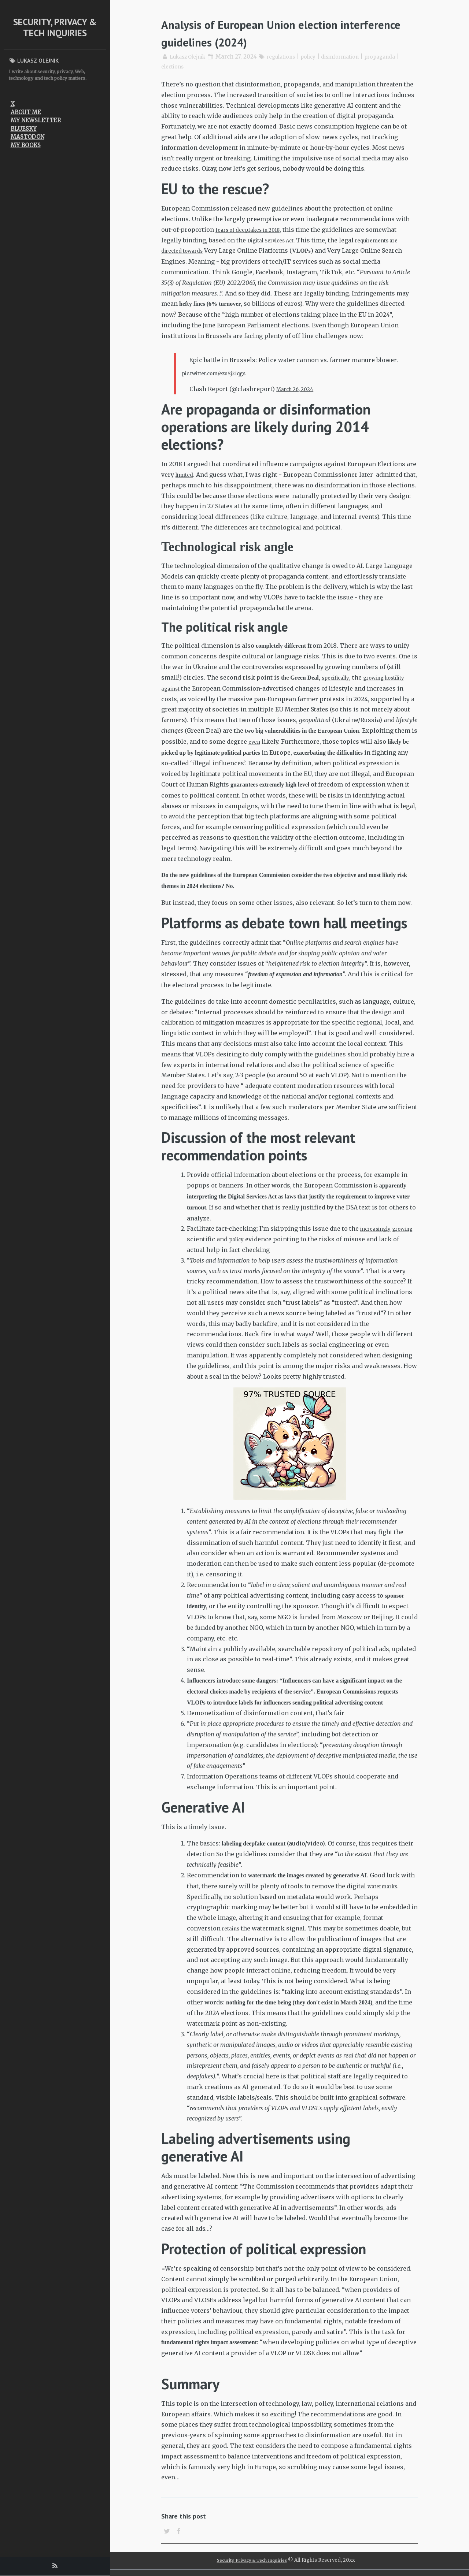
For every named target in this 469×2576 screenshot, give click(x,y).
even (356, 741)
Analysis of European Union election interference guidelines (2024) (272, 32)
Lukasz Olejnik (190, 56)
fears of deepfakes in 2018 (253, 229)
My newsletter (36, 120)
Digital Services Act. (276, 240)
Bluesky (24, 128)
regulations (288, 56)
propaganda (397, 56)
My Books (26, 145)
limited (186, 474)
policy (318, 56)
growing (199, 1240)
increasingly (379, 1229)
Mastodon (27, 136)
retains (232, 1929)
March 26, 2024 (298, 389)
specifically (339, 677)
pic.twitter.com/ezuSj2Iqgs (221, 373)
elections (174, 66)
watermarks (386, 1887)
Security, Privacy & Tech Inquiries (55, 27)
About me (26, 112)
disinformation (353, 56)
